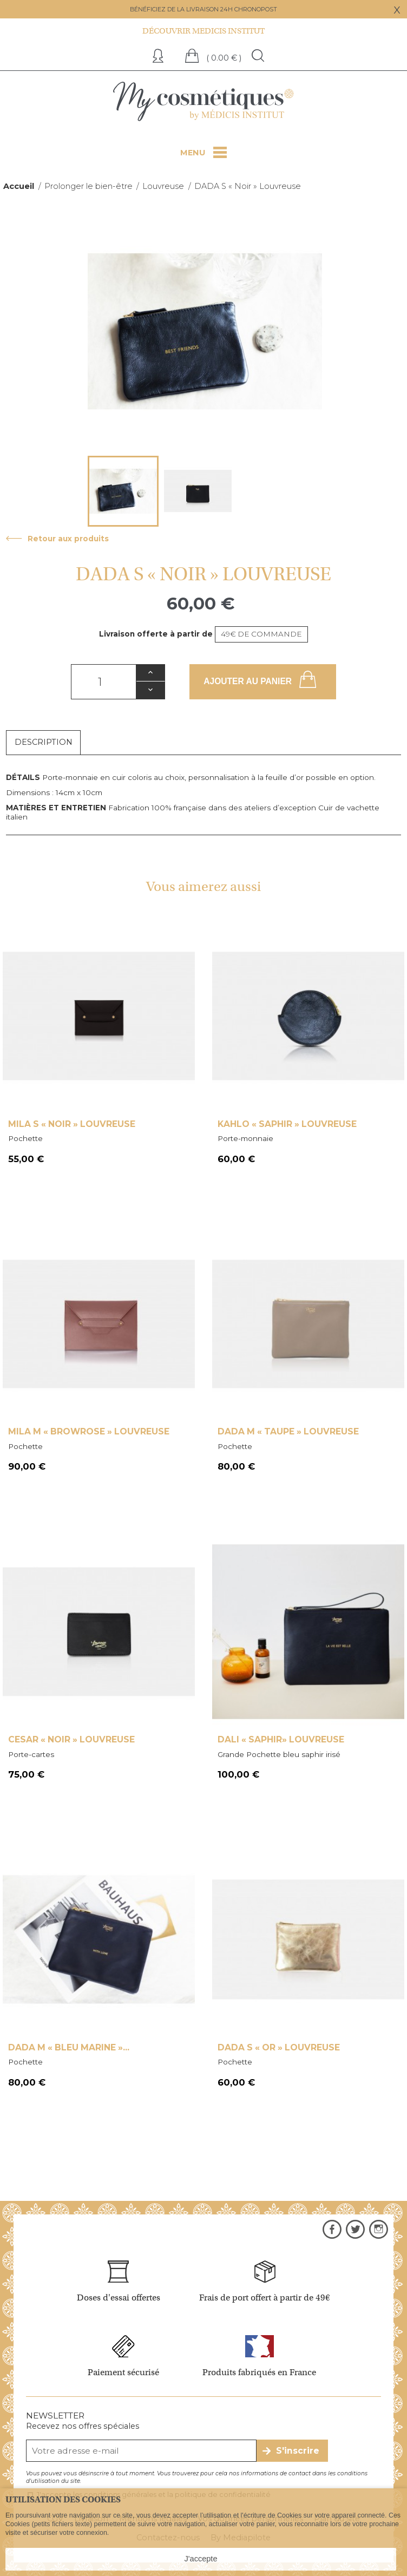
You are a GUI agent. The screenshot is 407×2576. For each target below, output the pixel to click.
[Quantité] (103, 681)
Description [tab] (44, 742)
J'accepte (200, 2558)
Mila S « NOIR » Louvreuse (71, 1124)
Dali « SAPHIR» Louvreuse (281, 1739)
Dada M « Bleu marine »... (68, 2047)
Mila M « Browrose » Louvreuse (88, 1431)
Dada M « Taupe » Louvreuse (288, 1431)
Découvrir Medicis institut (203, 31)
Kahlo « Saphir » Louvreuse (287, 1124)
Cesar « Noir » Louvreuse (71, 1739)
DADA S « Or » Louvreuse (279, 2047)
